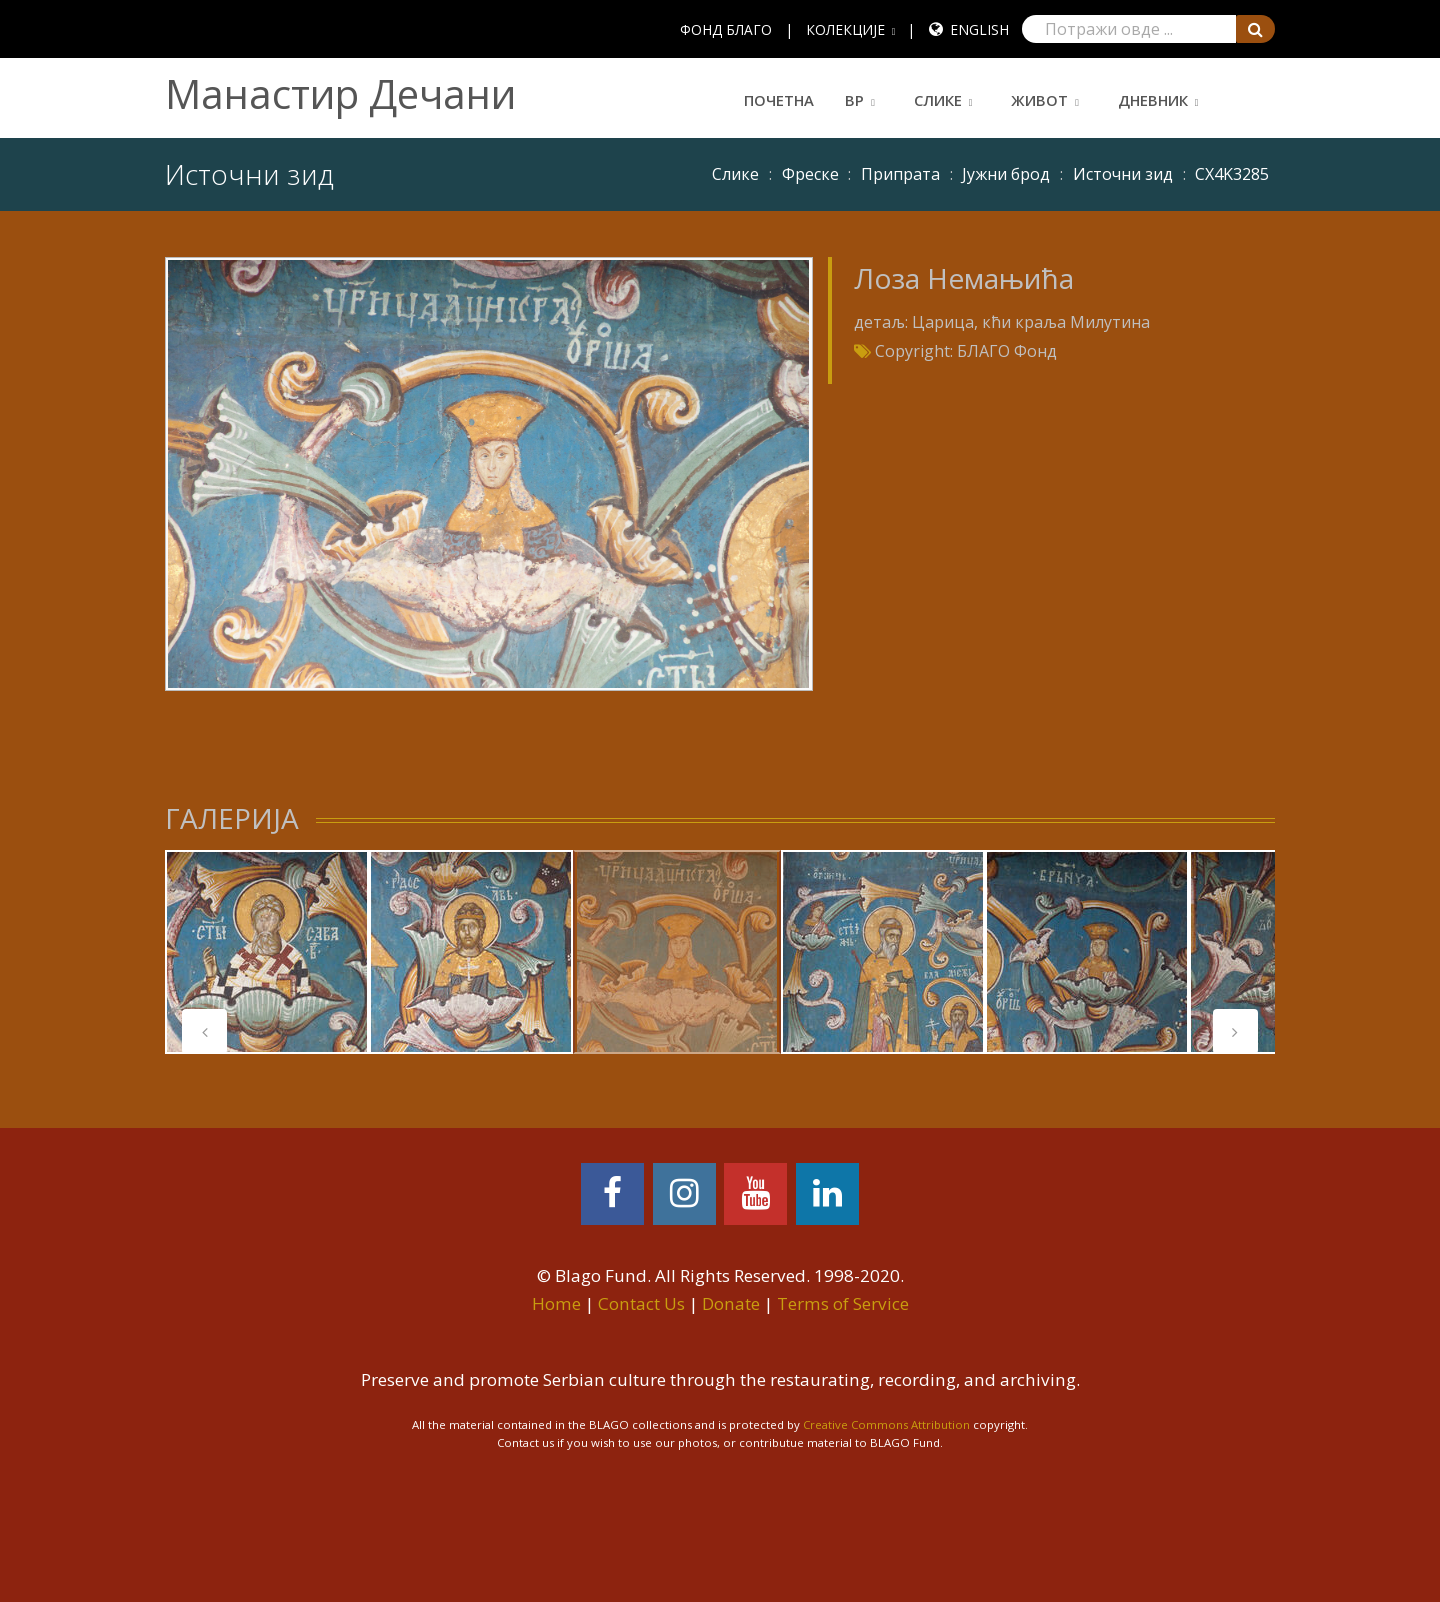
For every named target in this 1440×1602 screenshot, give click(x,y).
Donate (731, 1303)
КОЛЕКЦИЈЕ (845, 29)
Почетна (779, 100)
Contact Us (641, 1303)
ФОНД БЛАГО (726, 29)
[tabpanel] (267, 952)
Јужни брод (1006, 174)
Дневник (1153, 100)
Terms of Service (843, 1303)
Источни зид (1123, 174)
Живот (1039, 100)
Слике (938, 100)
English (979, 29)
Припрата (900, 174)
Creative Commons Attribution (886, 1424)
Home (556, 1303)
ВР (854, 100)
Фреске (810, 174)
